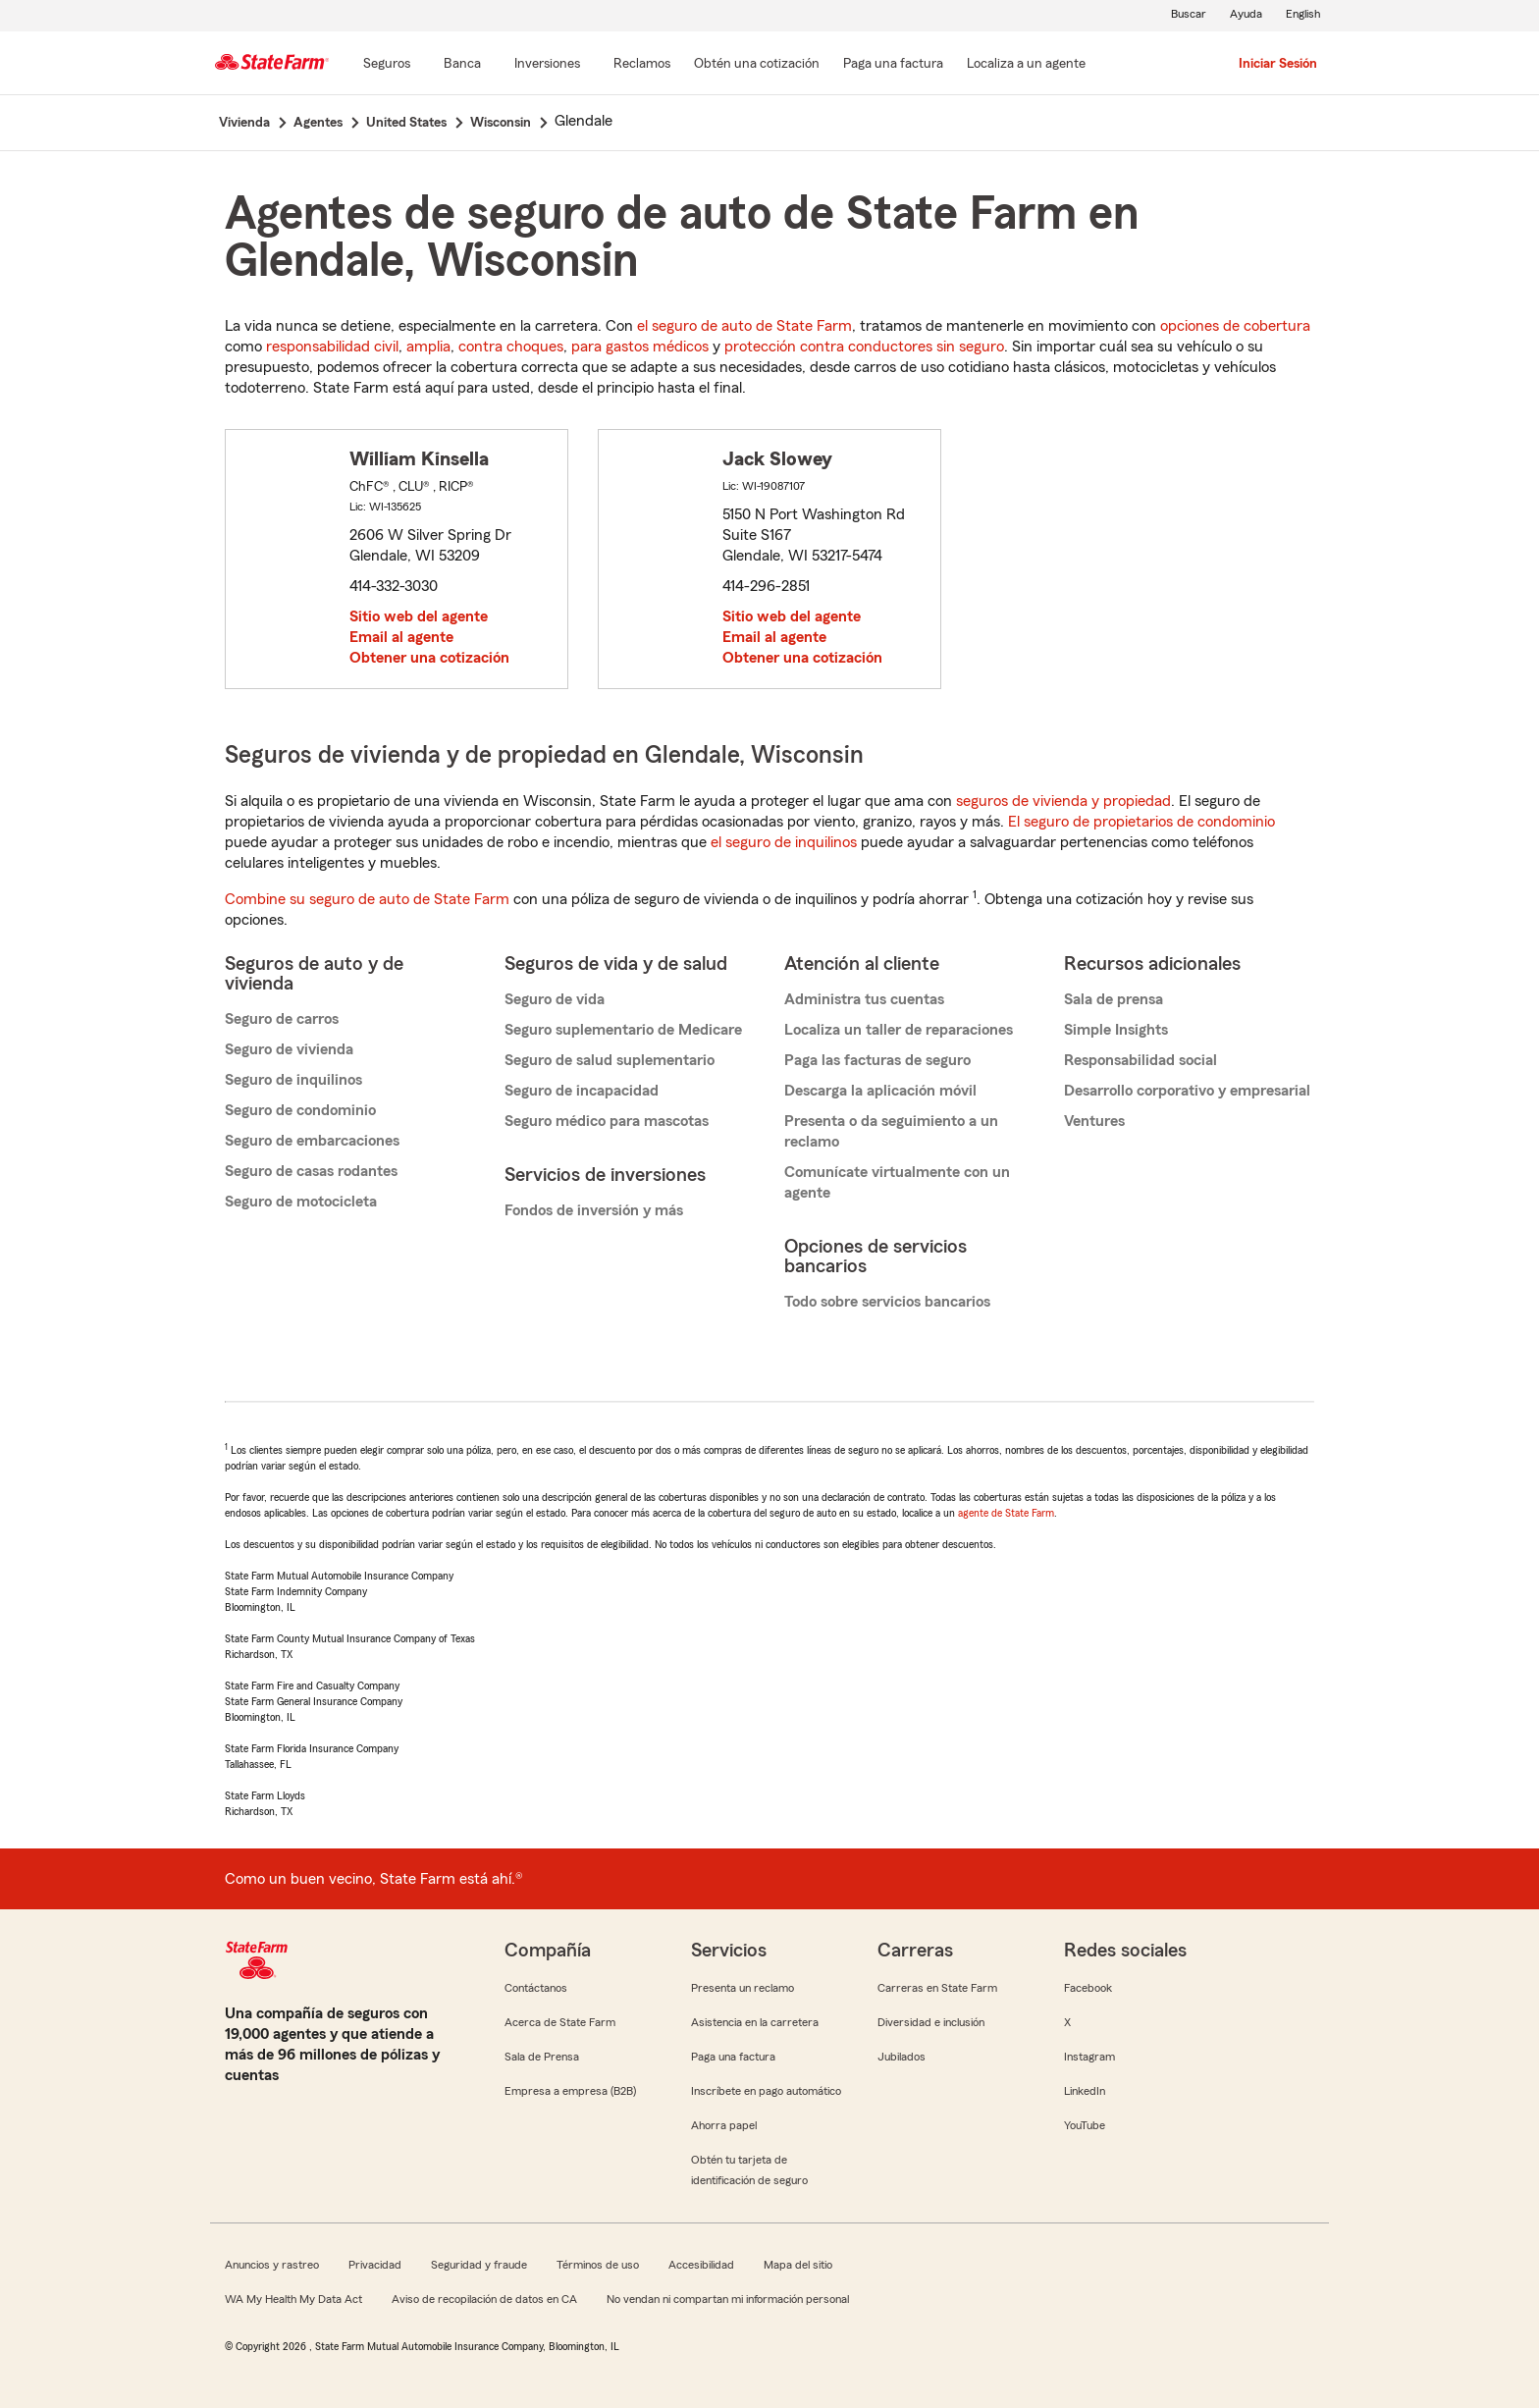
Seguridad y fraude (479, 2265)
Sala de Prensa (541, 2056)
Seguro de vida (554, 999)
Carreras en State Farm (937, 1988)
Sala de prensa (1113, 999)
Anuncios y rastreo (272, 2265)
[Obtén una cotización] (757, 65)
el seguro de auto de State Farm (744, 326)
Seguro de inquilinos (293, 1080)
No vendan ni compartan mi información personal (728, 2299)
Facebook (1088, 1988)
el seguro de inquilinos (784, 842)
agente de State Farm (1006, 1513)
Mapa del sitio (798, 2265)
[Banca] (462, 65)
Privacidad (374, 2265)
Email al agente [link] (401, 637)
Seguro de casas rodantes (311, 1171)
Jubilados (901, 2056)
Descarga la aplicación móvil (880, 1090)
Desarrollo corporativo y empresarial (1187, 1090)
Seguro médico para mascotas (606, 1121)
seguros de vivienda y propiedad (1063, 801)
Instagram (1089, 2056)
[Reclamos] (641, 65)
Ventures (1094, 1121)
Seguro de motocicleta (301, 1201)
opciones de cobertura (1235, 326)
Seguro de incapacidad (581, 1090)
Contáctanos (535, 1988)
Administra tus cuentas (864, 999)
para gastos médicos (640, 346)
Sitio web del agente (418, 616)
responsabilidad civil (332, 346)
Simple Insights (1116, 1030)
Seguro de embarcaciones (312, 1141)
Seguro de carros (282, 1019)
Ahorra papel (724, 2125)
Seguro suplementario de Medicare (623, 1030)
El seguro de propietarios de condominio (1141, 821)
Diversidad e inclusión (930, 2022)
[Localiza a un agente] (1026, 65)
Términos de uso (598, 2265)
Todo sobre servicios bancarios (887, 1302)
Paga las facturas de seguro (877, 1060)
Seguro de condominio (300, 1110)
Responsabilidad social (1140, 1060)
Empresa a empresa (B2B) (570, 2091)
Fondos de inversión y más (593, 1210)
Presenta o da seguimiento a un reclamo (891, 1131)
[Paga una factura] (893, 65)
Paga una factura (733, 2056)
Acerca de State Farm (559, 2022)
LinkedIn (1084, 2091)
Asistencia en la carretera (755, 2022)
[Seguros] (386, 65)
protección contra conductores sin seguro (864, 346)
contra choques (510, 346)
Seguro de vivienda (289, 1049)
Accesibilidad (701, 2265)
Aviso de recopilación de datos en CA (484, 2299)
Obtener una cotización (429, 658)
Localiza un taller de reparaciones (898, 1030)
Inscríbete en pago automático (766, 2091)
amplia (428, 346)
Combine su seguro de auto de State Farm (367, 899)
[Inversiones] (547, 65)
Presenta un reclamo (742, 1988)
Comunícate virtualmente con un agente (897, 1182)
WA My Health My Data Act (293, 2299)
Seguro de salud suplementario (609, 1060)
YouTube (1084, 2125)
